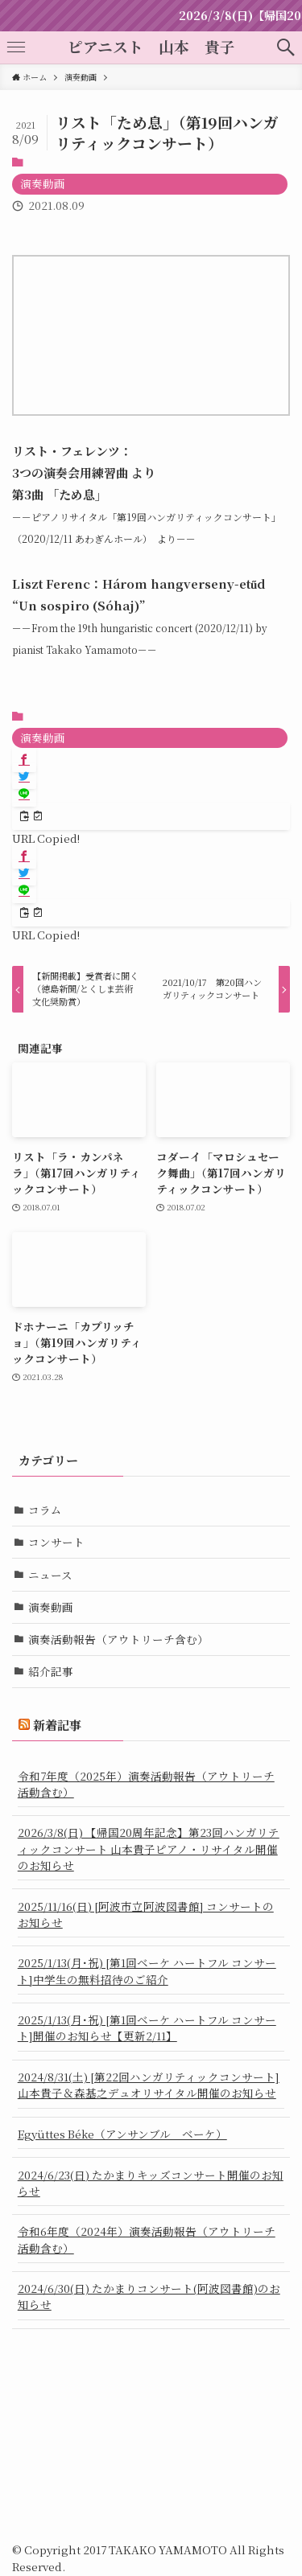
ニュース (50, 1575)
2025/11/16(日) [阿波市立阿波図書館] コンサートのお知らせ (146, 1914)
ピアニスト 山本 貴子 (151, 47)
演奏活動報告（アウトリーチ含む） (118, 1639)
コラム (45, 1510)
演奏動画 (42, 183)
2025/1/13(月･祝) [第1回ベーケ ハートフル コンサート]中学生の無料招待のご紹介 (147, 1970)
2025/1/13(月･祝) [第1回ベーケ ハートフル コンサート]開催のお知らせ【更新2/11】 (147, 2027)
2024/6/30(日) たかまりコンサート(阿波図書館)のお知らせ (149, 2296)
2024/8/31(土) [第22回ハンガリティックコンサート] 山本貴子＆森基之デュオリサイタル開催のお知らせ (148, 2085)
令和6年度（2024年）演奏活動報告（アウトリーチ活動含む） (146, 2239)
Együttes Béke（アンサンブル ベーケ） (122, 2134)
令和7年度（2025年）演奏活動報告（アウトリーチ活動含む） (146, 1784)
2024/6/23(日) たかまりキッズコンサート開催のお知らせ (150, 2183)
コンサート (56, 1542)
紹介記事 (50, 1671)
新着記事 (57, 1724)
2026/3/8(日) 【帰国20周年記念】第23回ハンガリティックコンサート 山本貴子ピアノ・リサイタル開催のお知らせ (148, 1848)
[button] (286, 47)
